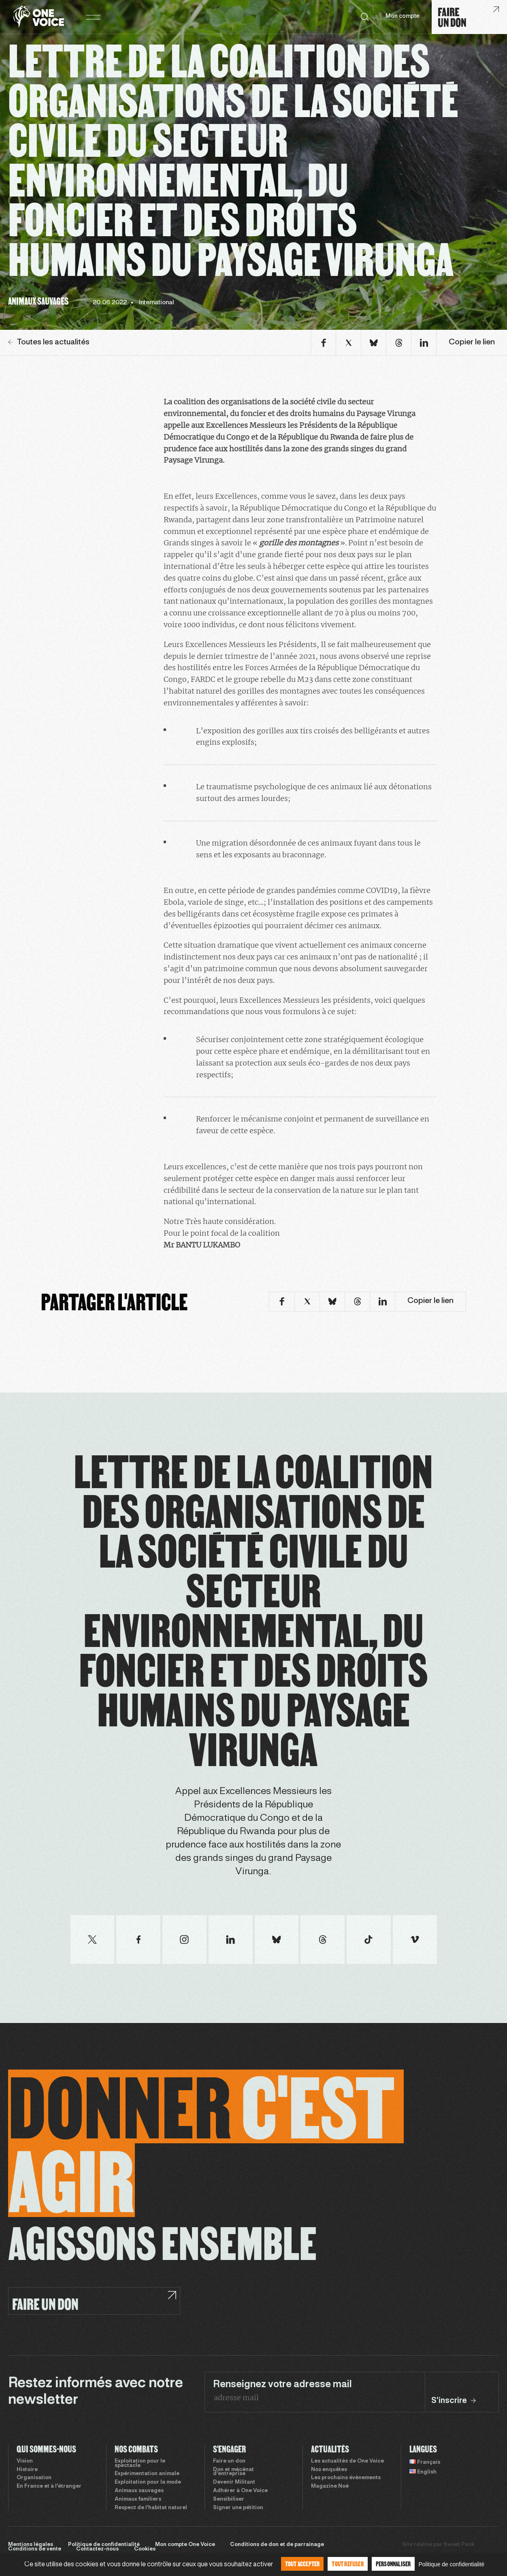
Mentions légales (30, 2544)
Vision (25, 2461)
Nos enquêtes (329, 2469)
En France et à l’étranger (49, 2486)
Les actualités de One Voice (347, 2461)
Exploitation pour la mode (148, 2482)
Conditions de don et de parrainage (277, 2544)
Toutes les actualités (48, 342)
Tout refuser (347, 2563)
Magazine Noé (330, 2486)
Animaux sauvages (139, 2490)
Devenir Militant (234, 2482)
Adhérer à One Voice (240, 2490)
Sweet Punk (458, 2544)
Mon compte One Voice (185, 2544)
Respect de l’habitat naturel (151, 2508)
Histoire (27, 2469)
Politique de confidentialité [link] (451, 2564)
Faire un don (229, 2461)
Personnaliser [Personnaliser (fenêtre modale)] (393, 2563)
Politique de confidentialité (104, 2544)
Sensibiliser (228, 2499)
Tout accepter (302, 2563)
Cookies (145, 2549)
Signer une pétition (238, 2508)
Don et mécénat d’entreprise (233, 2472)
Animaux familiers (138, 2499)
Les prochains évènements (346, 2478)
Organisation (34, 2478)
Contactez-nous (97, 2549)
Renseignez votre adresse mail (282, 2384)
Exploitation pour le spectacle (140, 2463)
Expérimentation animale (147, 2473)
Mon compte (403, 16)
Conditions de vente (34, 2549)
